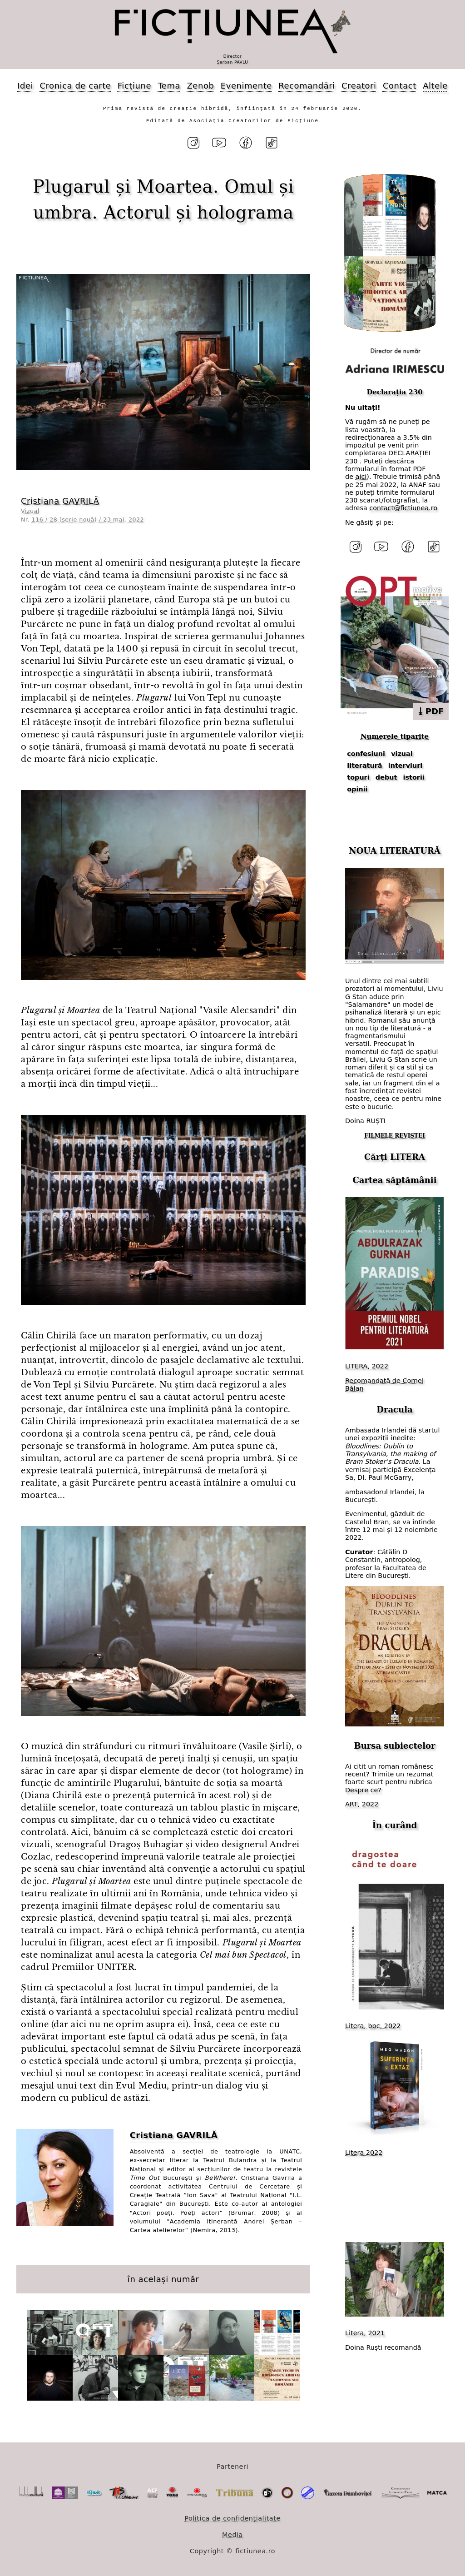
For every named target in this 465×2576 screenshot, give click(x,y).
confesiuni (366, 753)
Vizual (30, 510)
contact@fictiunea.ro (403, 508)
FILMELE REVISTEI (394, 1136)
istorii (414, 777)
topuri (358, 777)
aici (361, 476)
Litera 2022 (363, 2152)
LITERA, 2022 (366, 1366)
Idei (25, 85)
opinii (357, 789)
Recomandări (306, 85)
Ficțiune (134, 85)
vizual (402, 753)
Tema (169, 85)
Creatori (358, 85)
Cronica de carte (75, 85)
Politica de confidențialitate (232, 2518)
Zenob (200, 85)
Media (232, 2534)
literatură (364, 765)
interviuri (405, 765)
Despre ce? (363, 1790)
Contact (399, 85)
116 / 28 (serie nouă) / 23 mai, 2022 (88, 519)
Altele (435, 85)
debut (386, 777)
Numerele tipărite (395, 736)
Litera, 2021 (365, 2333)
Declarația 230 (394, 392)
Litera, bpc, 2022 (373, 2025)
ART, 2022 (361, 1804)
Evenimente (246, 85)
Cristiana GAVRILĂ (60, 501)
